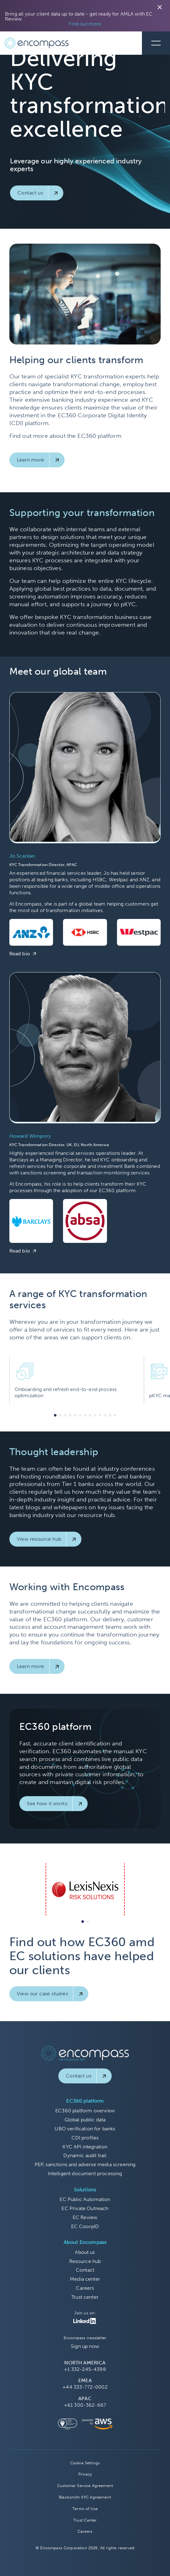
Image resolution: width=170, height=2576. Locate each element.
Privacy (85, 2474)
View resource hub (39, 1539)
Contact (85, 2270)
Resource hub (85, 2261)
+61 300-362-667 (85, 2405)
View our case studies (42, 1994)
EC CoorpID (85, 2226)
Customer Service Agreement (85, 2485)
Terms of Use (85, 2508)
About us (85, 2252)
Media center (85, 2279)
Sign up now (85, 2346)
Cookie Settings (85, 2463)
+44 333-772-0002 (85, 2387)
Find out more (85, 24)
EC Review (85, 2217)
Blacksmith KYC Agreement (85, 2497)
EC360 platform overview (85, 2111)
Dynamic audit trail (84, 2155)
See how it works (47, 1803)
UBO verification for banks (85, 2129)
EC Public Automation (85, 2199)
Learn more (30, 460)
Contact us (30, 193)
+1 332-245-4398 (85, 2369)
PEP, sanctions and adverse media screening (85, 2164)
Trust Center (85, 2520)
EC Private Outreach (84, 2208)
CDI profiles (85, 2138)
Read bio (19, 954)
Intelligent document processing (85, 2173)
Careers (85, 2288)
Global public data (85, 2120)
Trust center (85, 2297)
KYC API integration (84, 2147)
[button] (55, 1415)
